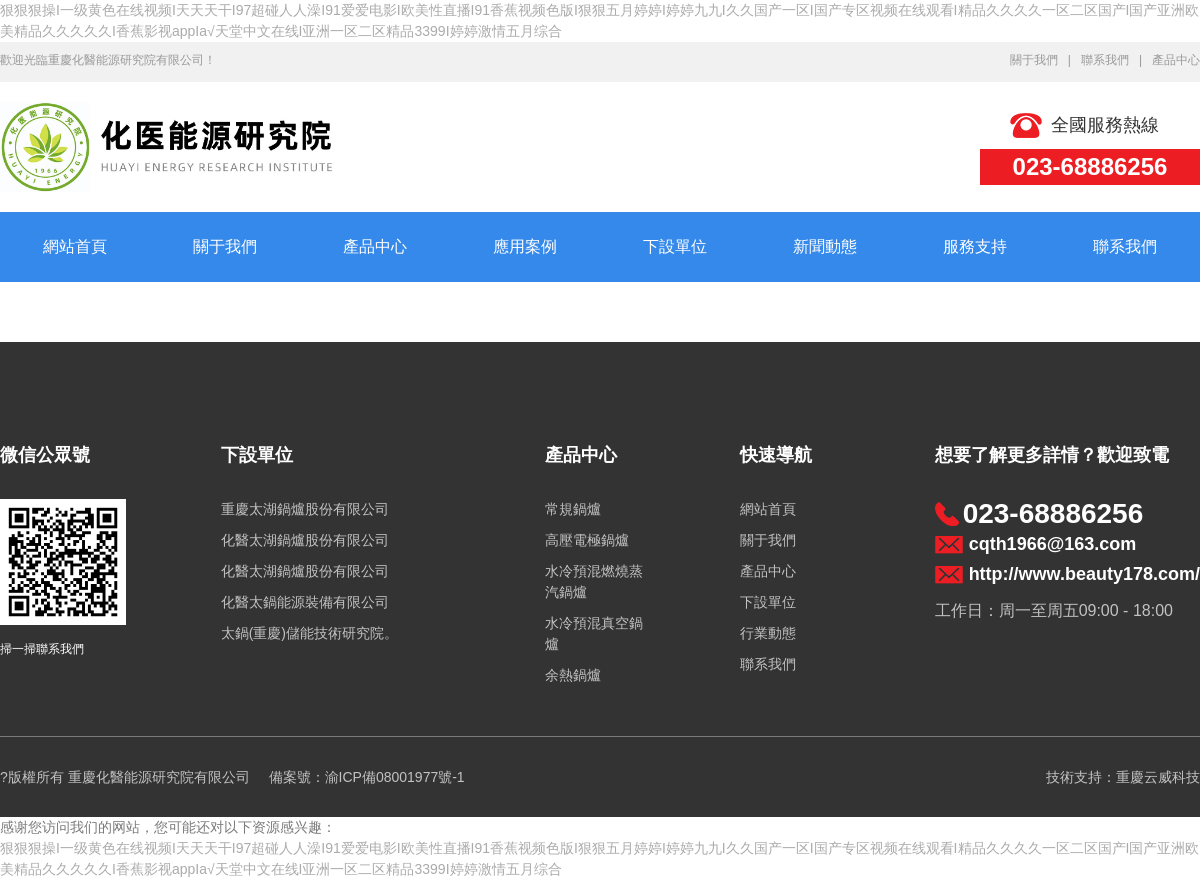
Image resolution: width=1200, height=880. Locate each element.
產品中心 (1176, 60)
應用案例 (525, 246)
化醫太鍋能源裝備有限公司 (305, 602)
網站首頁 (75, 246)
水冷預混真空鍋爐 (594, 633)
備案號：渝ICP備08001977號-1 (367, 777)
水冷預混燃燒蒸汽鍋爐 (594, 581)
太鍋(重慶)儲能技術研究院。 (309, 633)
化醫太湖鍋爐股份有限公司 (305, 540)
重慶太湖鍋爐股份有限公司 (305, 509)
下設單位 (675, 246)
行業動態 (768, 633)
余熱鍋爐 (573, 675)
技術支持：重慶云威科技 (1123, 777)
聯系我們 (1105, 60)
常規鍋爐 (573, 509)
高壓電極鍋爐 (587, 540)
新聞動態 (825, 246)
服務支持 (975, 246)
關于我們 (1034, 60)
